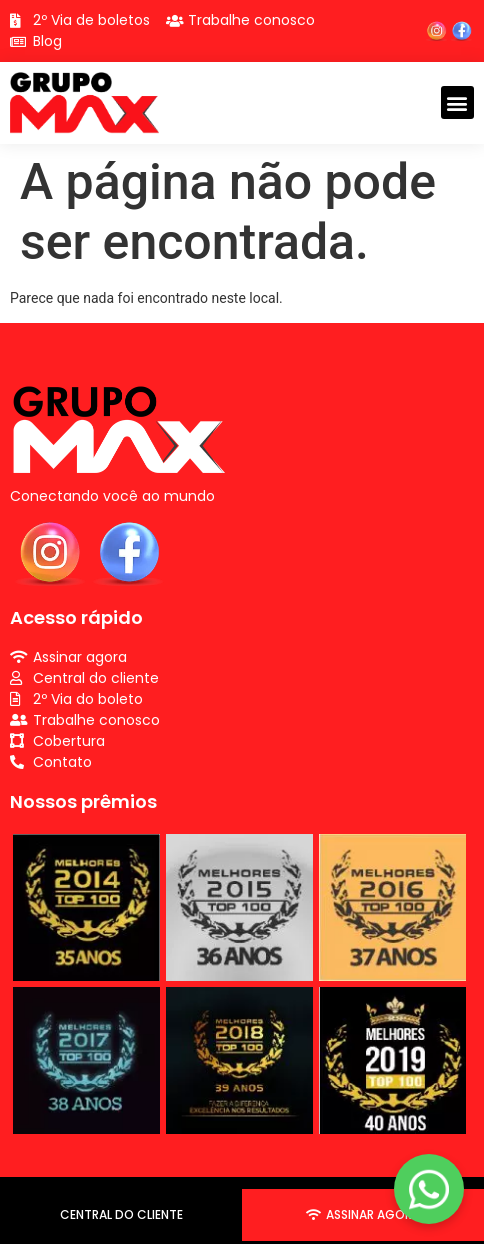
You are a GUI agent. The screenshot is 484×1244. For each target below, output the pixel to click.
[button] (457, 102)
